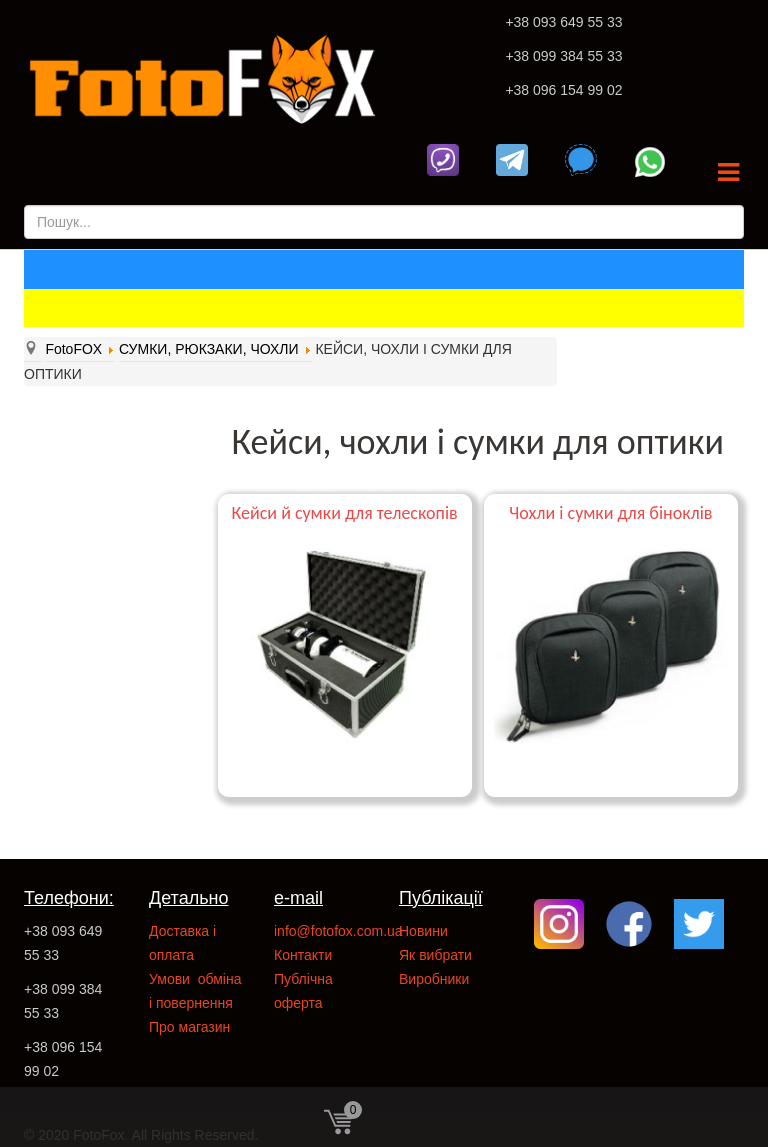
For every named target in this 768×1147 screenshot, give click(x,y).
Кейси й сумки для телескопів (345, 513)
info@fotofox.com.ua (338, 931)
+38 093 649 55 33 (563, 22)
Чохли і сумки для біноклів (610, 513)
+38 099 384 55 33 (563, 56)
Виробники (434, 979)
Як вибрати (435, 955)
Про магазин (189, 1027)
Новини (423, 931)
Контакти (303, 955)
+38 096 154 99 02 (563, 90)
